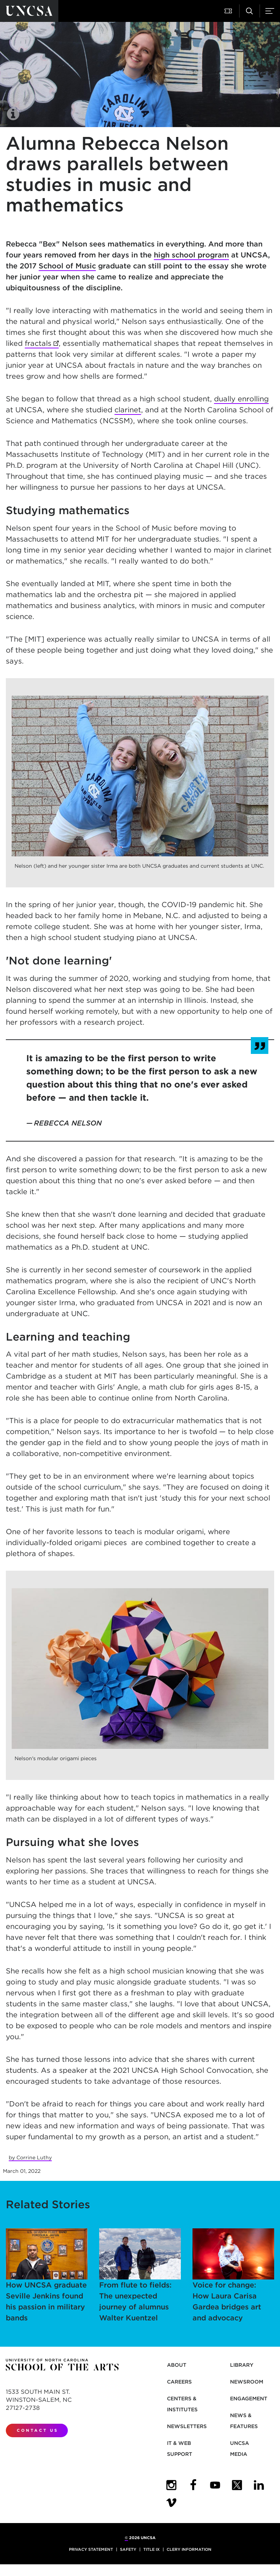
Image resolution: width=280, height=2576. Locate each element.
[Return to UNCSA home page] (29, 11)
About (176, 2365)
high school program (191, 255)
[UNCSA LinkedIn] (259, 2485)
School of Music (67, 265)
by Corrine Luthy (30, 2157)
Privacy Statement (91, 2549)
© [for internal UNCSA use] (126, 2537)
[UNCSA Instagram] (171, 2485)
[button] (229, 11)
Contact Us (37, 2430)
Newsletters (187, 2426)
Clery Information (189, 2549)
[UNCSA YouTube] (215, 2485)
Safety (128, 2549)
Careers (179, 2382)
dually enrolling (241, 398)
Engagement (248, 2398)
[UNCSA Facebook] (193, 2485)
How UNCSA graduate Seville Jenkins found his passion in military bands (47, 2275)
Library (241, 2365)
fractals (38, 343)
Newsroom (246, 2382)
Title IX (151, 2549)
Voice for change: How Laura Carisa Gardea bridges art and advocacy (233, 2275)
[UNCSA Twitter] (237, 2485)
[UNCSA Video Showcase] (171, 2502)
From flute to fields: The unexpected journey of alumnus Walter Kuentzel (140, 2275)
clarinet (127, 409)
